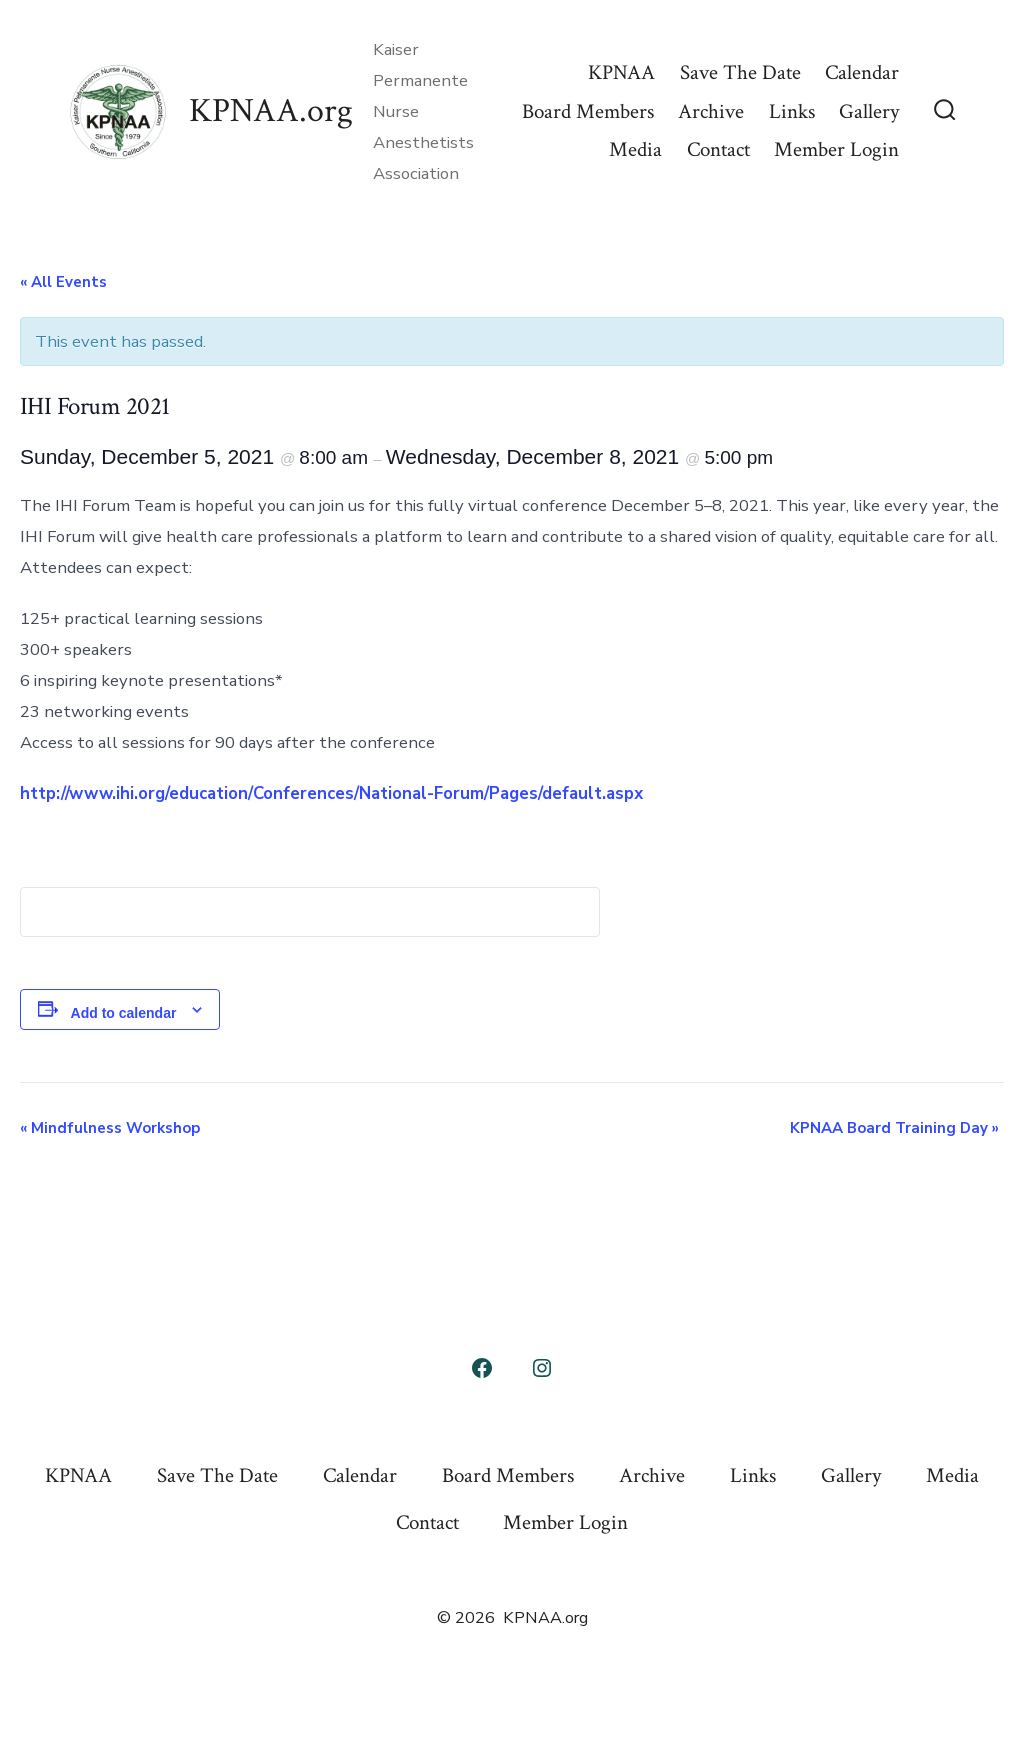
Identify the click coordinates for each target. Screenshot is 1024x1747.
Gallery (869, 111)
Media (635, 149)
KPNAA (621, 72)
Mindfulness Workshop (110, 1128)
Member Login (836, 149)
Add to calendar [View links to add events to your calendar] (124, 1013)
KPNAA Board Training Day (894, 1128)
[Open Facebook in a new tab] (482, 1368)
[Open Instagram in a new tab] (542, 1368)
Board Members (588, 111)
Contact (718, 149)
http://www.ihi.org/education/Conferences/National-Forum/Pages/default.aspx (331, 793)
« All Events (63, 282)
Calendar (862, 72)
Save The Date (740, 72)
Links (792, 111)
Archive (711, 111)
